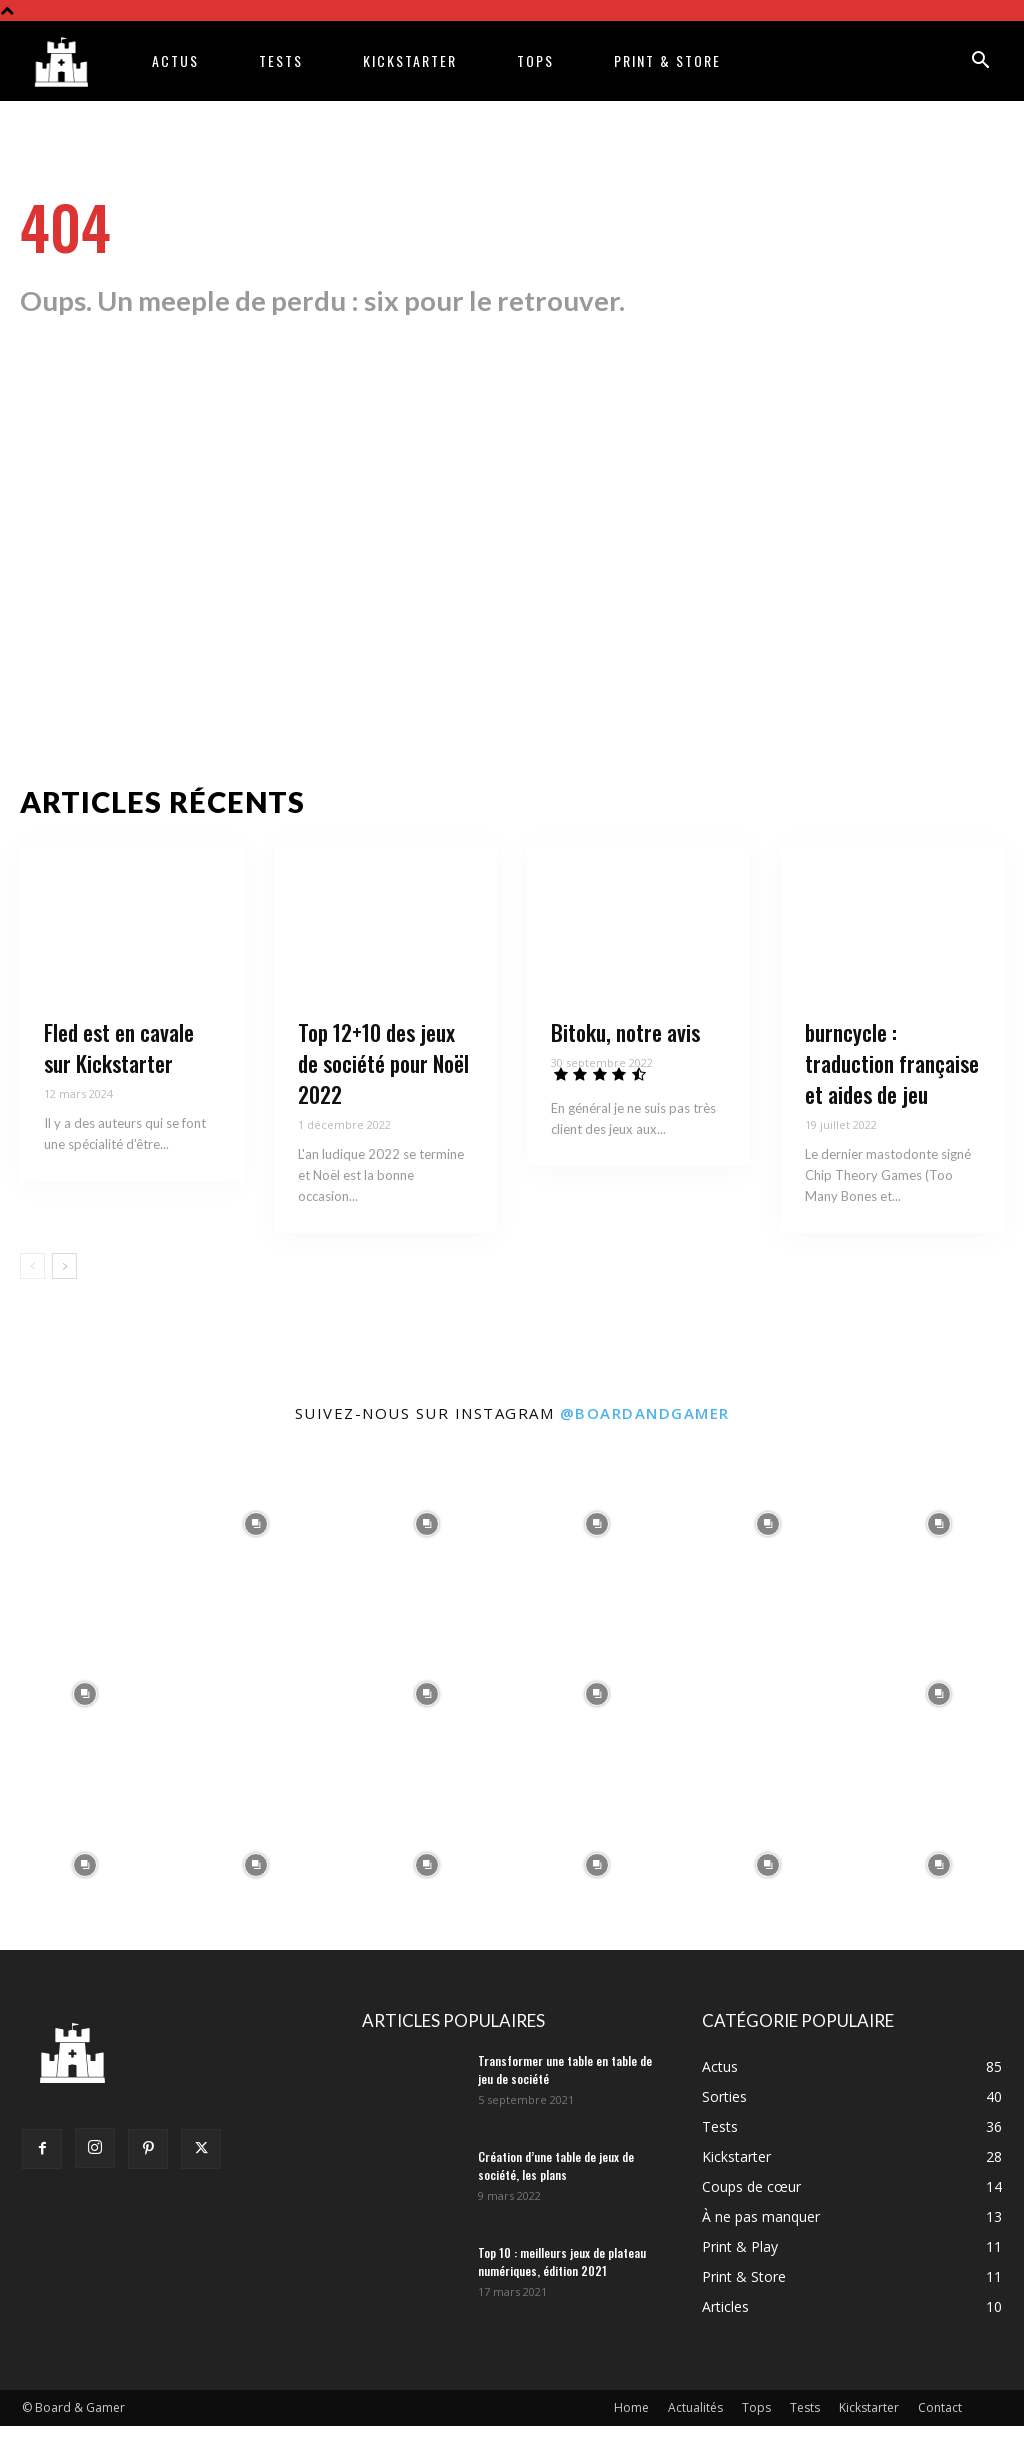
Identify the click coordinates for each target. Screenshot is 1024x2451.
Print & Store (667, 60)
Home (631, 2432)
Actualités (695, 2432)
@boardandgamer (645, 1438)
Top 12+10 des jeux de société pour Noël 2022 (383, 1089)
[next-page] (64, 1291)
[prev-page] (32, 1291)
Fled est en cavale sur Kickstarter (119, 1073)
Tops (535, 60)
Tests (281, 60)
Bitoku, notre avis (625, 1058)
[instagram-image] (85, 1548)
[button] (980, 62)
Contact (940, 2432)
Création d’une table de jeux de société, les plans (556, 2190)
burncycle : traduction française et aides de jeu (892, 1089)
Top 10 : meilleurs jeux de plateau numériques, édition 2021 (562, 2286)
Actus (175, 60)
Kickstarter (410, 60)
